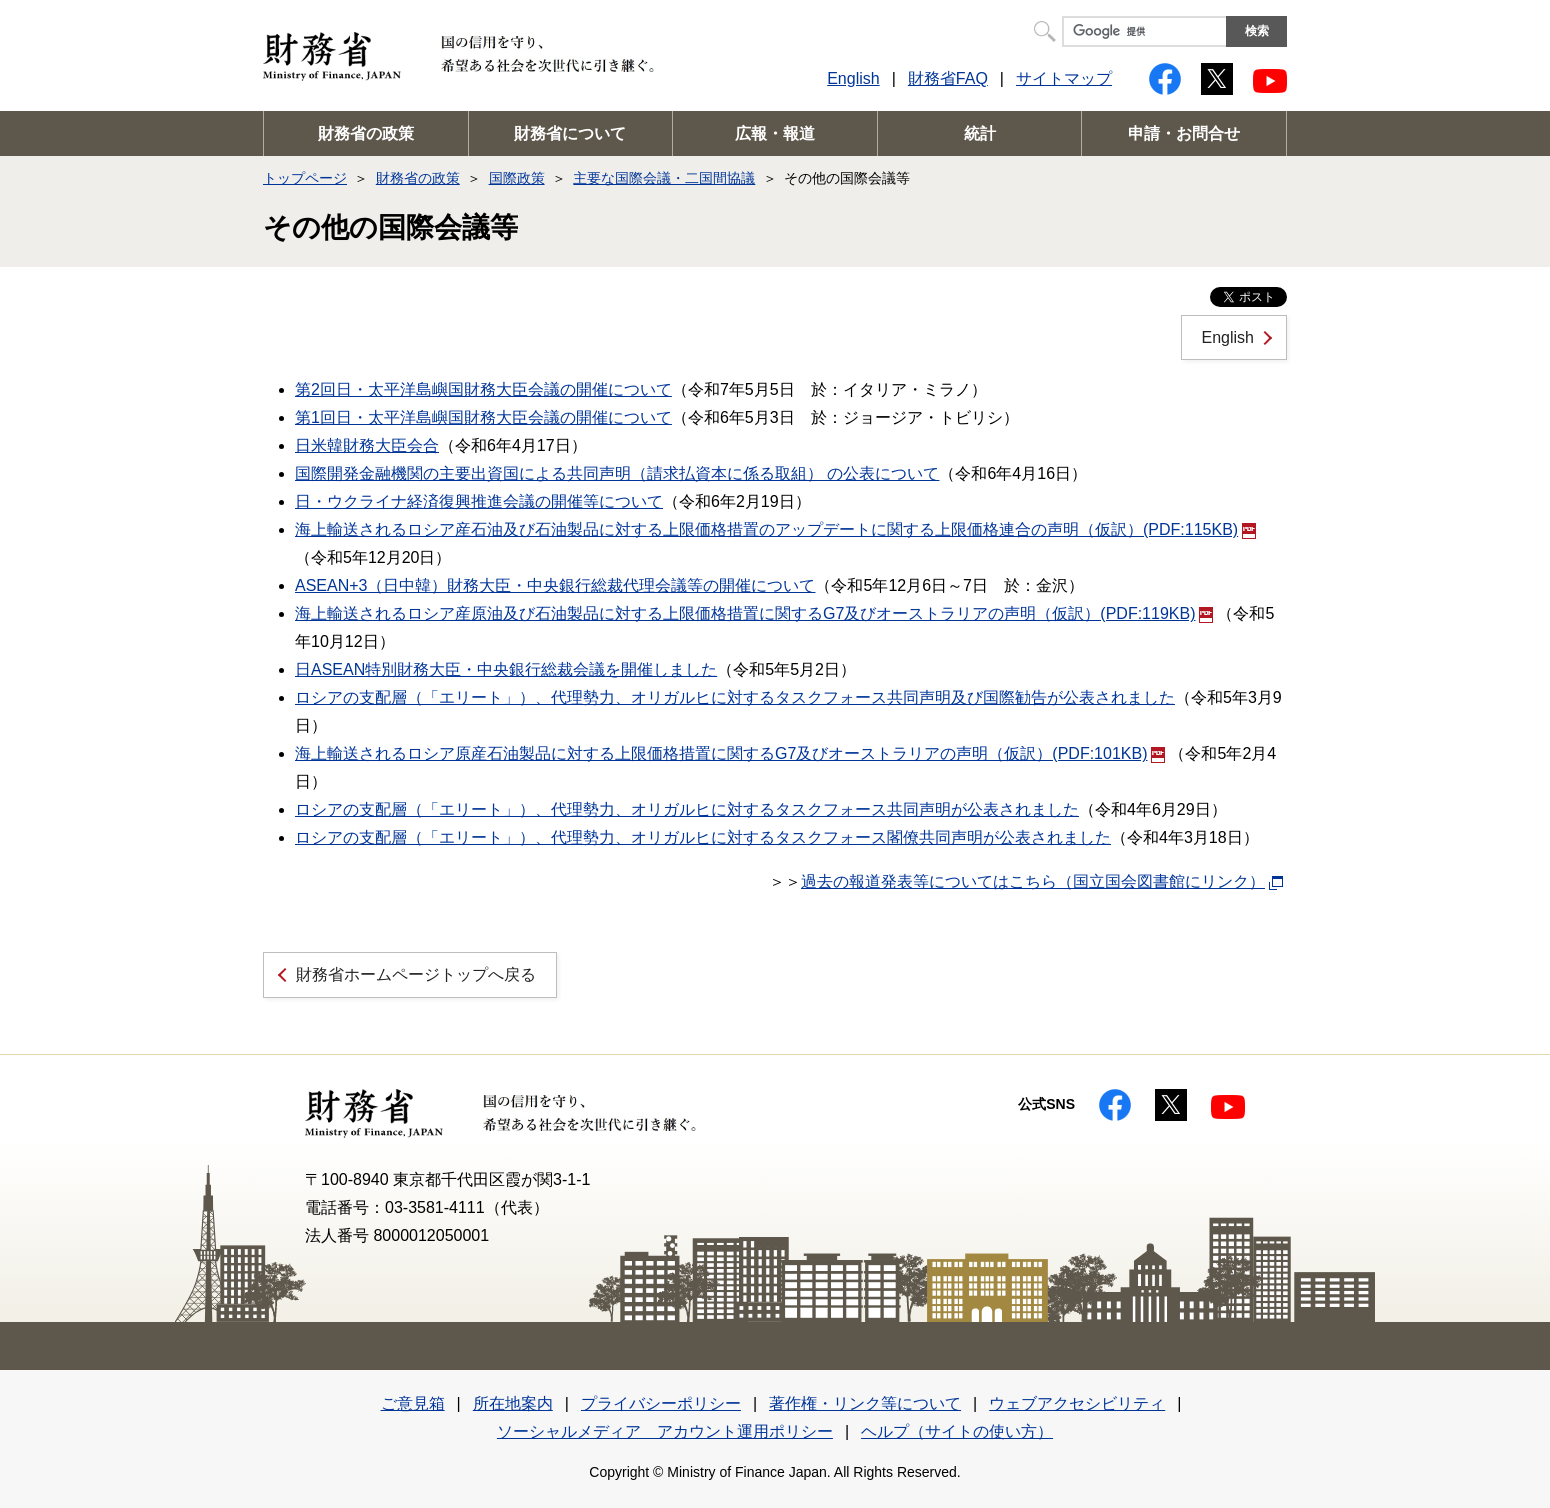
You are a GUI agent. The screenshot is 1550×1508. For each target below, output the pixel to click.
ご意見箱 (413, 1403)
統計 (980, 133)
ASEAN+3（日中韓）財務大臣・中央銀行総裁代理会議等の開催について (555, 585)
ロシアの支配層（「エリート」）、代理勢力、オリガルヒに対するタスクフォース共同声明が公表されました (687, 809)
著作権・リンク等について (865, 1403)
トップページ (305, 178)
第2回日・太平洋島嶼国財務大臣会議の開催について (483, 389)
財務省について (570, 133)
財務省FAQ (948, 78)
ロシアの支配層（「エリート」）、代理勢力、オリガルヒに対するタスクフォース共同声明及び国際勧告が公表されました (735, 697)
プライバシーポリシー (661, 1403)
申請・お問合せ (1184, 133)
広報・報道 (775, 133)
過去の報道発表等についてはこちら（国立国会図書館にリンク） (1033, 881)
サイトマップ (1064, 78)
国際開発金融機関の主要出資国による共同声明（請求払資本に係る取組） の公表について (617, 473)
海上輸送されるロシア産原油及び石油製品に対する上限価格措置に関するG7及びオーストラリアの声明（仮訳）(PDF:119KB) (754, 613)
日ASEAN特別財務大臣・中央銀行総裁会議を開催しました (506, 669)
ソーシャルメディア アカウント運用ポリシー (665, 1431)
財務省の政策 (366, 133)
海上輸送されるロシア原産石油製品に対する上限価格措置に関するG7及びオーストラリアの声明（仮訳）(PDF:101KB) (730, 753)
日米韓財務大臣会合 (367, 445)
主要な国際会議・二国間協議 (664, 178)
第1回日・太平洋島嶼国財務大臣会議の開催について (483, 417)
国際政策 (517, 178)
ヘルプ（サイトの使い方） (957, 1431)
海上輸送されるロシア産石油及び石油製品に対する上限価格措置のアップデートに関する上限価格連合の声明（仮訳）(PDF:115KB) (775, 529)
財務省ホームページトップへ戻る (416, 974)
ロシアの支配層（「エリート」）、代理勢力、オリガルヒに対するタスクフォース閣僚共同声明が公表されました (703, 837)
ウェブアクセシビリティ (1077, 1403)
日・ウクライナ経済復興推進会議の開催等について (479, 501)
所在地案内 (513, 1403)
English (853, 78)
